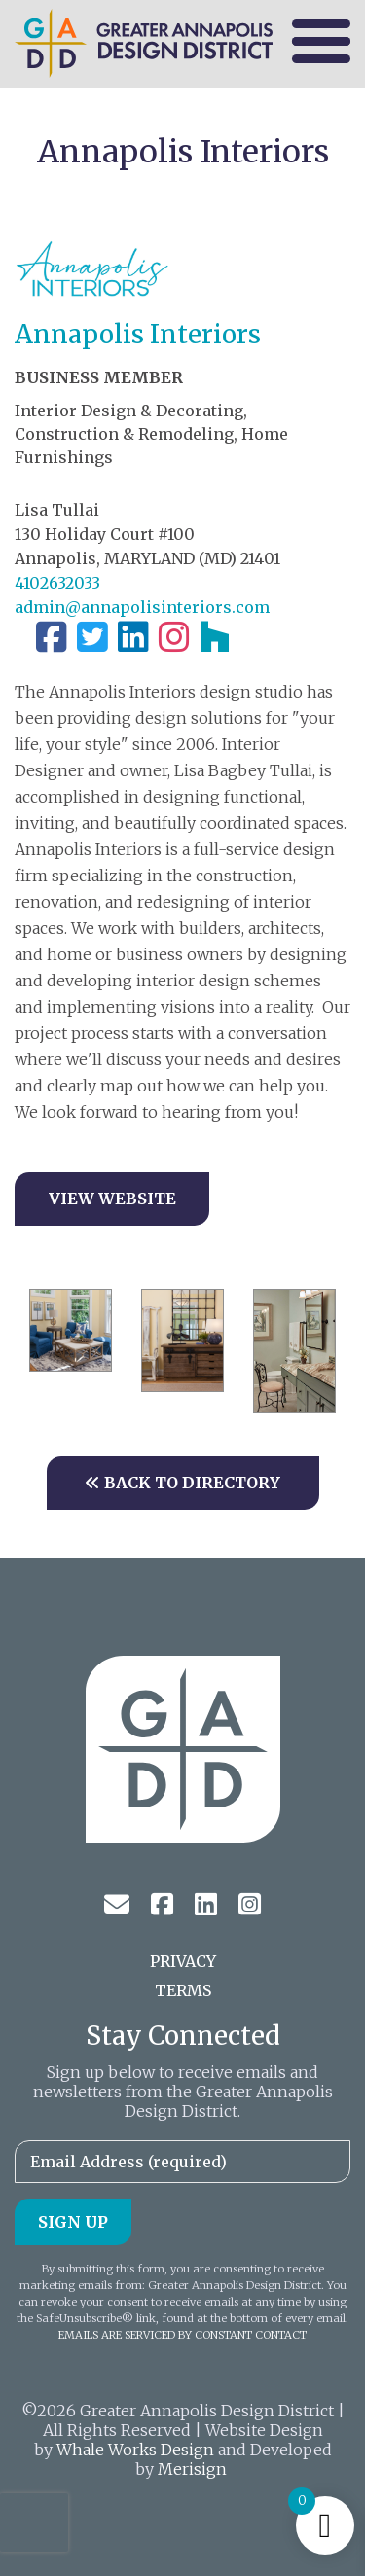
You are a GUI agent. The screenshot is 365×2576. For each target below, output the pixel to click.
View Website (112, 1198)
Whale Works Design (135, 2449)
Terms (183, 1990)
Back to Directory (182, 1482)
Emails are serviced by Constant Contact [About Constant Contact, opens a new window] (182, 2335)
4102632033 (57, 582)
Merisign (192, 2469)
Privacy (183, 1961)
